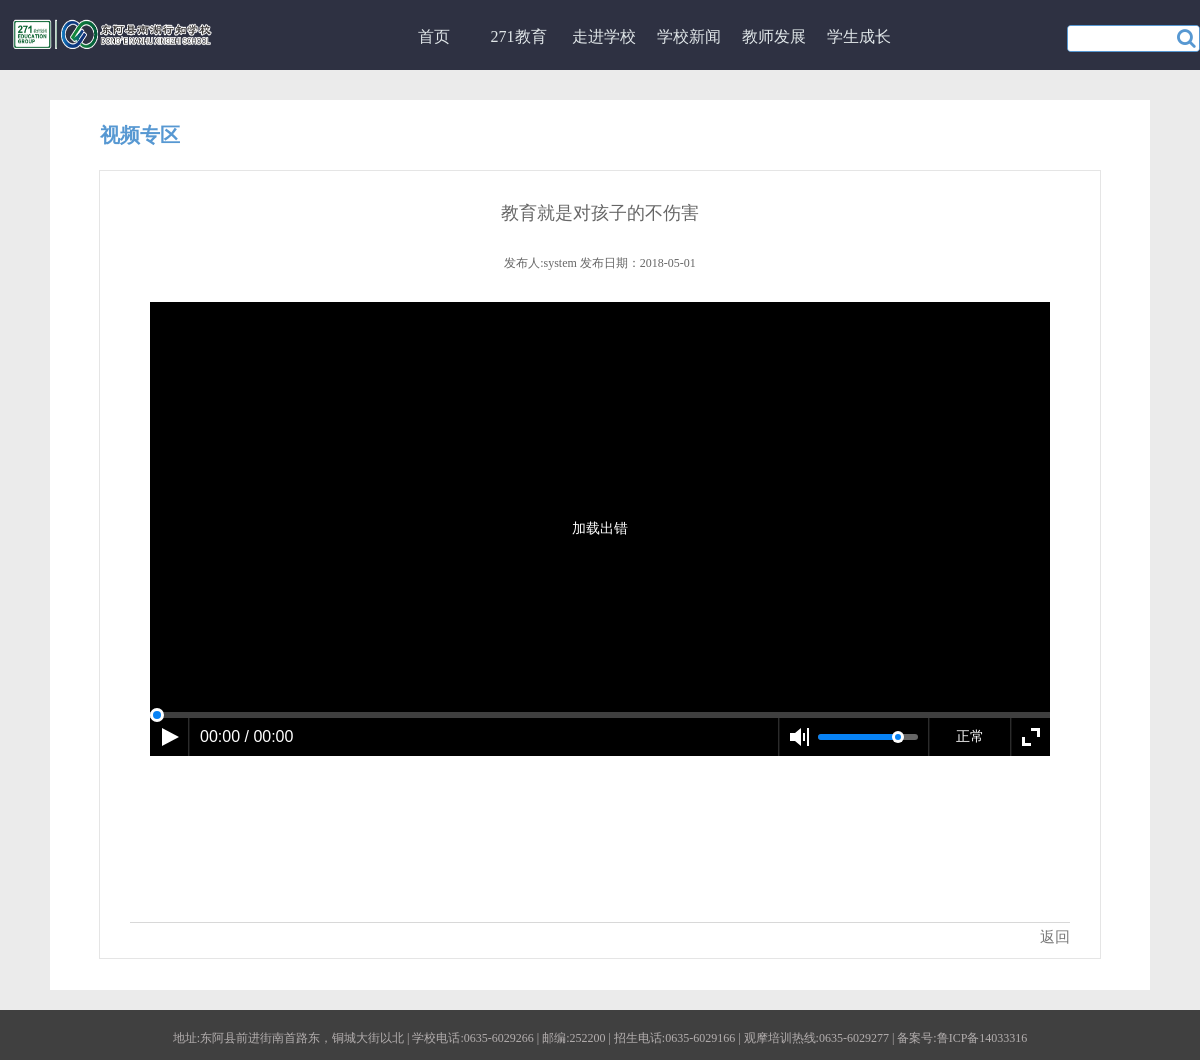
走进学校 (604, 36)
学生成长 (859, 36)
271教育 (519, 36)
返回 (1055, 937)
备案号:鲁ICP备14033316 (962, 1038)
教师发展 (774, 36)
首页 (434, 36)
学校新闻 (689, 36)
